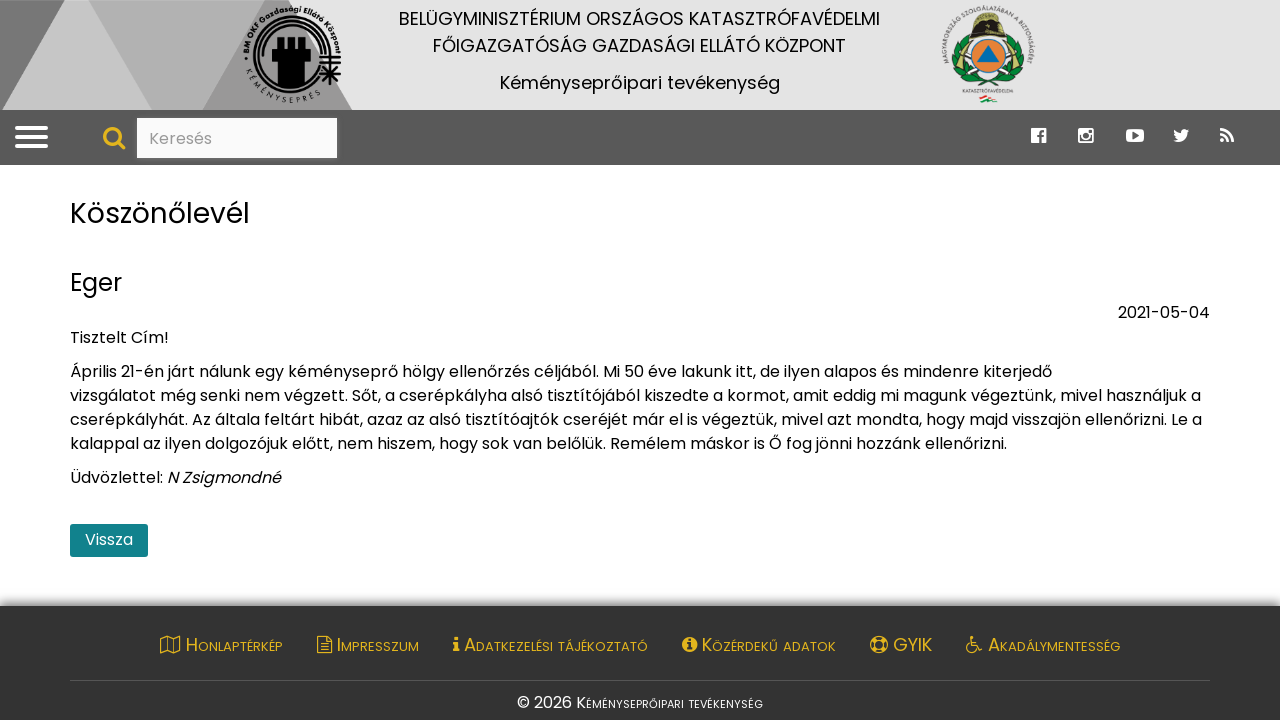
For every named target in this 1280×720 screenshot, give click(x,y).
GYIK (901, 644)
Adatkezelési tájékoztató (550, 644)
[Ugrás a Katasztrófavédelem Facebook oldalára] (1038, 136)
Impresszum (368, 644)
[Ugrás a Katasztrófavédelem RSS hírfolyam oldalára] (1227, 136)
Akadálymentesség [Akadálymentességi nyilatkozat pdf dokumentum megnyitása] (1043, 644)
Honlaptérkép (221, 644)
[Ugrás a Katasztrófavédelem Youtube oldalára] (1135, 136)
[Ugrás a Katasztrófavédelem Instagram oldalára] (1085, 136)
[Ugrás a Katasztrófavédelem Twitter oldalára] (1181, 136)
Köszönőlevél (160, 214)
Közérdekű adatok (759, 644)
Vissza (109, 539)
